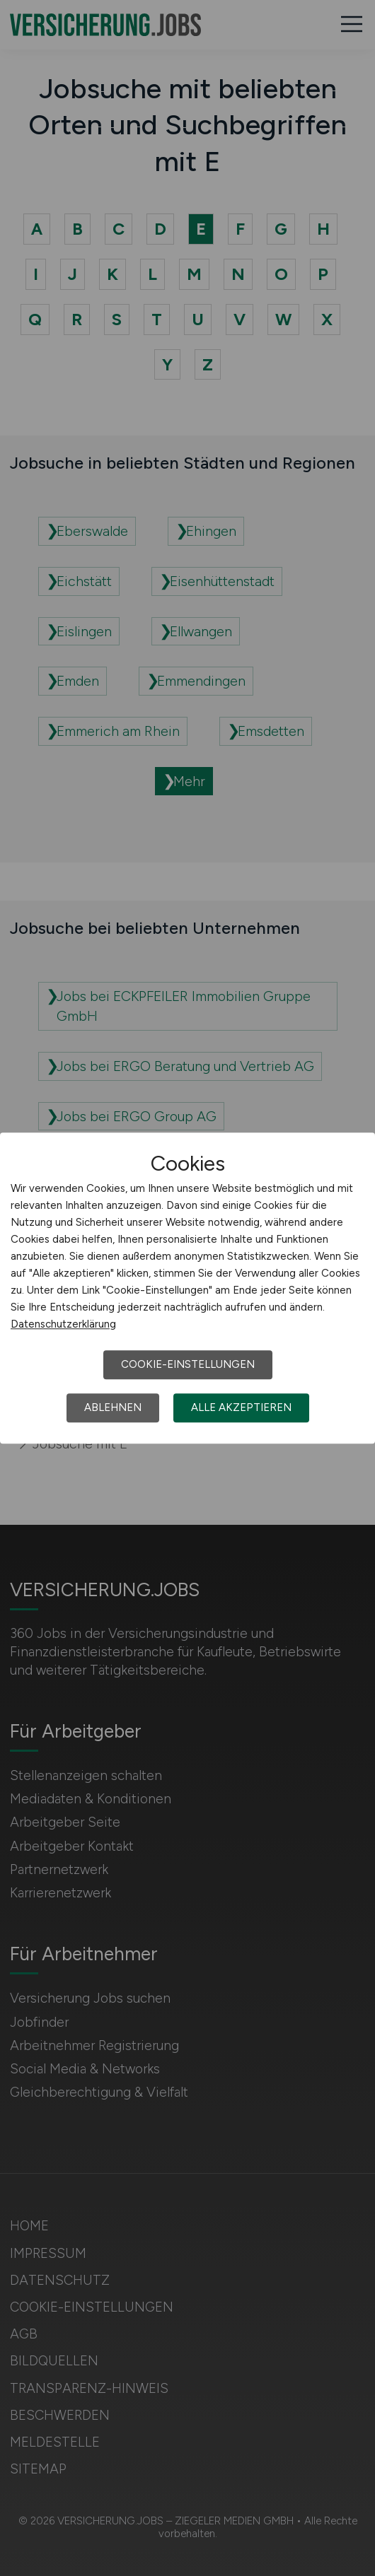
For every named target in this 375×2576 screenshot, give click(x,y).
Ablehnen (113, 1407)
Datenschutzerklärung (63, 1324)
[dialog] (187, 1288)
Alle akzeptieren (241, 1407)
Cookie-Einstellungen (188, 1364)
